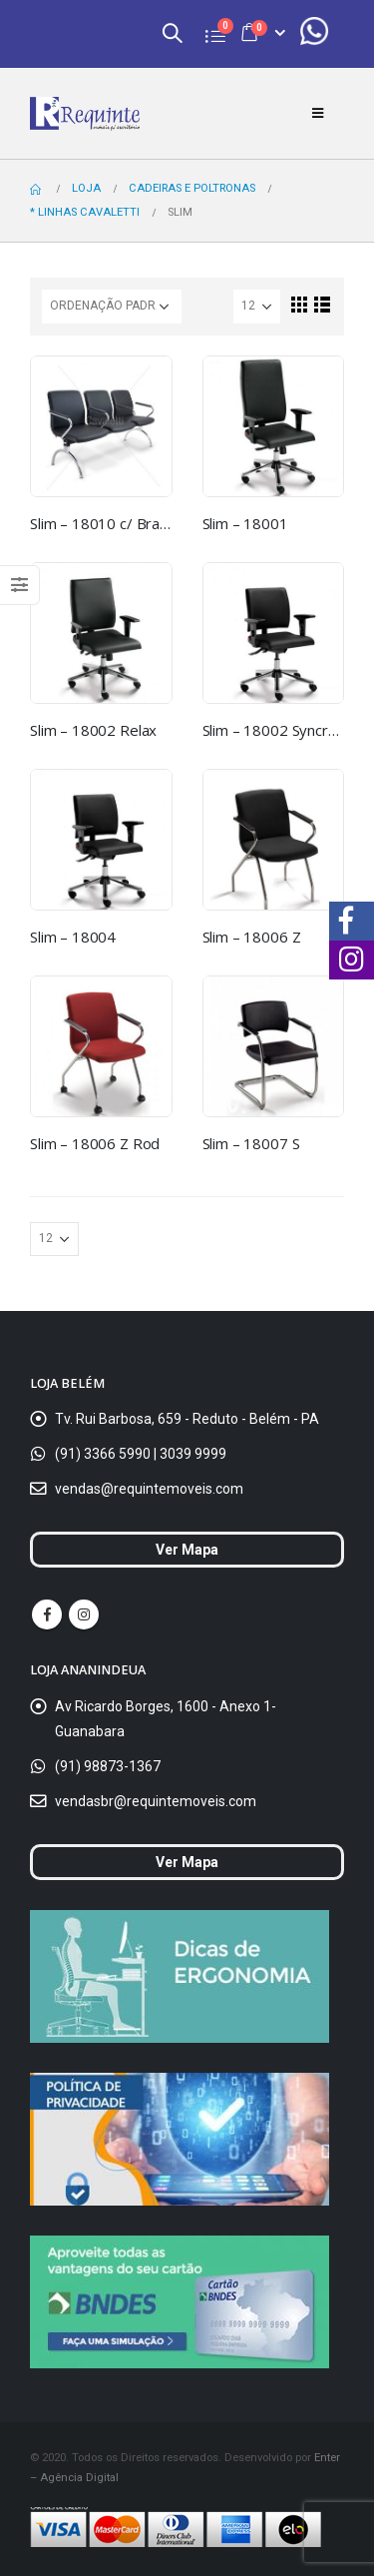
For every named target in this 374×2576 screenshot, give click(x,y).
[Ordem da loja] (112, 306)
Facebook (47, 1614)
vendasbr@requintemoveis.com (155, 1801)
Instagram (84, 1614)
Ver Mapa (187, 1550)
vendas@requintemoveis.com (149, 1489)
